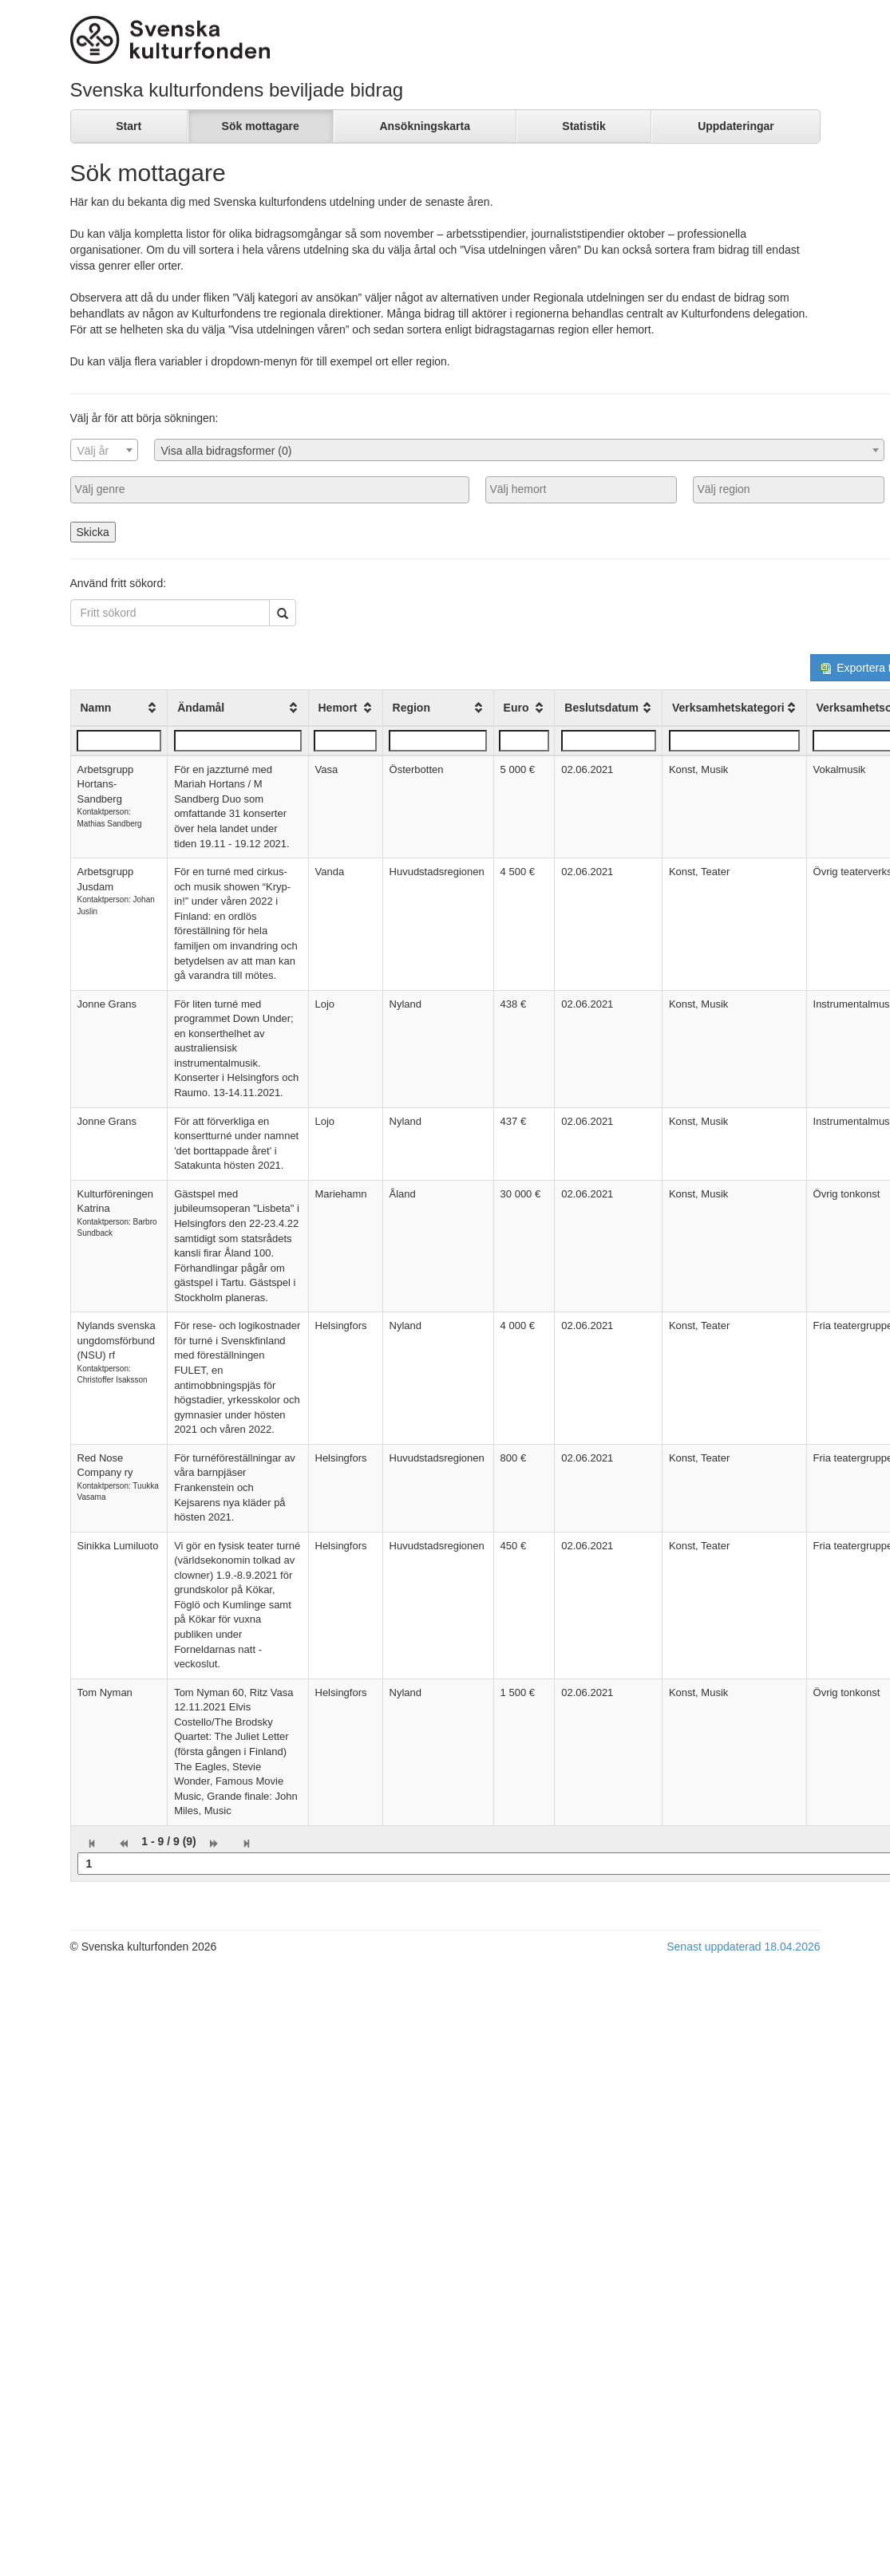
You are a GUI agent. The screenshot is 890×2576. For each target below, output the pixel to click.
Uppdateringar (736, 126)
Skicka (93, 532)
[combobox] (104, 450)
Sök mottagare (260, 126)
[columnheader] (119, 707)
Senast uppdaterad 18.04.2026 (743, 1946)
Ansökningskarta (424, 126)
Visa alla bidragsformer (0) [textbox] (226, 450)
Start (128, 126)
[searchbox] (270, 489)
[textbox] (104, 451)
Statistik (583, 126)
